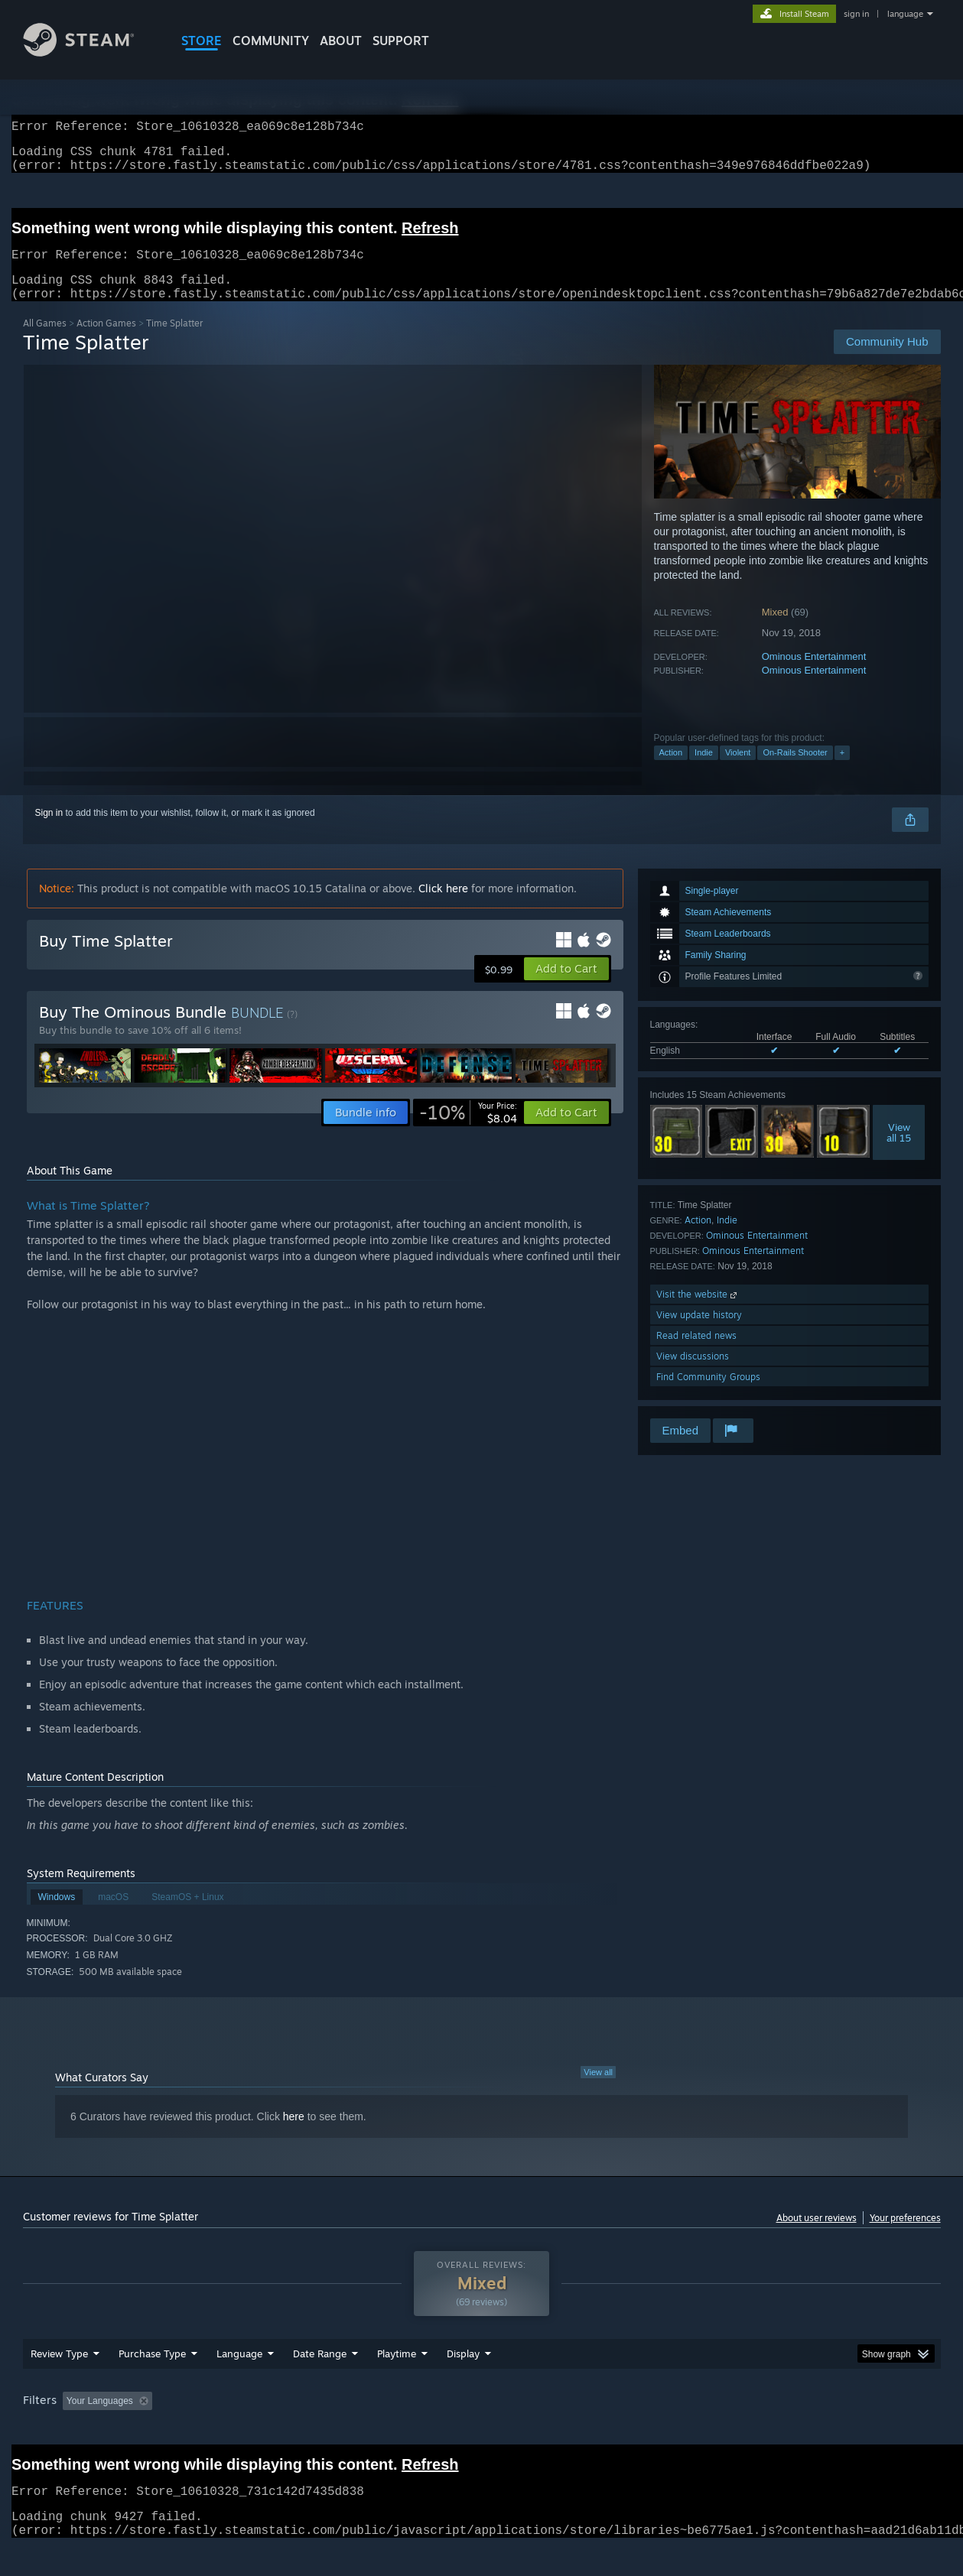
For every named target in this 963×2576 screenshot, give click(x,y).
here (293, 2135)
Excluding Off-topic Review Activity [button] (254, 2430)
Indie (704, 770)
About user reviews (816, 2236)
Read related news (696, 1353)
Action (671, 770)
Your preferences (905, 2236)
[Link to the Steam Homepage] (90, 52)
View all (598, 2090)
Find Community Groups (708, 1395)
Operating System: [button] (611, 2430)
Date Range (319, 2382)
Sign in (49, 831)
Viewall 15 (899, 1150)
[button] (566, 987)
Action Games (106, 341)
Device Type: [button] (807, 2430)
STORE (201, 40)
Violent (737, 770)
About (341, 40)
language (905, 13)
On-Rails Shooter (795, 770)
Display (463, 2382)
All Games (45, 341)
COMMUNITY (271, 40)
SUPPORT (401, 40)
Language (239, 2382)
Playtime (396, 2382)
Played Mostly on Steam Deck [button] (482, 2430)
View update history (699, 1333)
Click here (443, 906)
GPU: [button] (740, 2430)
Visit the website (698, 1312)
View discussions (692, 1374)
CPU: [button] (689, 2430)
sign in (856, 13)
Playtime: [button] (372, 2430)
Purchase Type (152, 2382)
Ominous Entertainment (814, 675)
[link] (468, 1131)
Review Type (59, 2382)
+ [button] (842, 770)
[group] (482, 2431)
